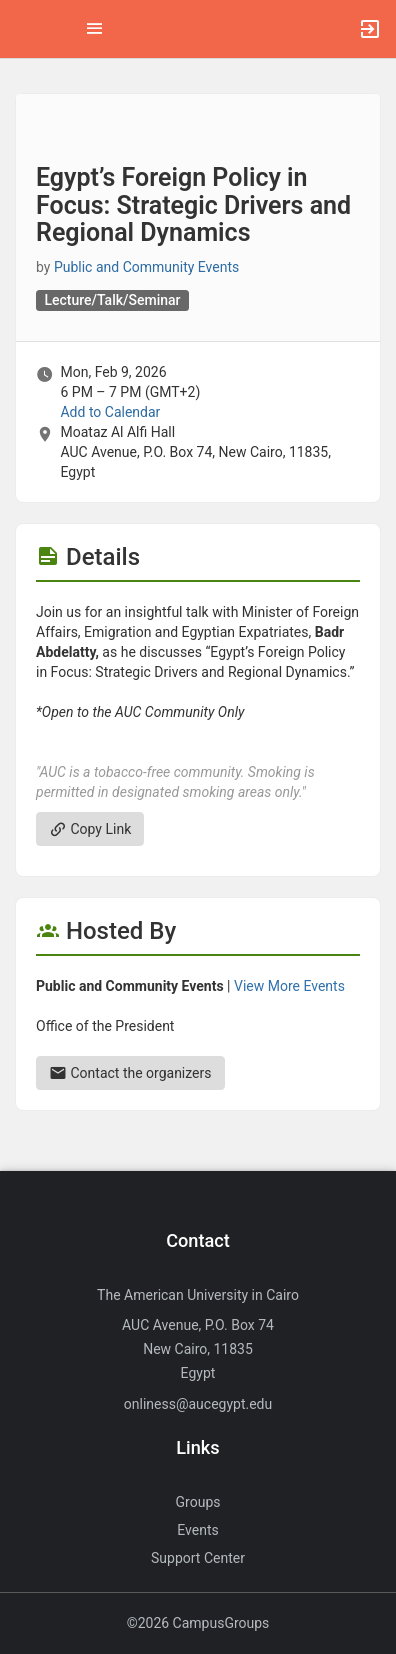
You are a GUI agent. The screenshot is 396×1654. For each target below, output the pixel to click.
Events (197, 1530)
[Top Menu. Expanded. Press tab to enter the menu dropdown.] (95, 29)
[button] (25, 29)
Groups (198, 1502)
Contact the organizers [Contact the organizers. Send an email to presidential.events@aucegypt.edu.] (130, 1073)
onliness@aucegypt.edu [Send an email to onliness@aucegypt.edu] (198, 1404)
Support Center (198, 1558)
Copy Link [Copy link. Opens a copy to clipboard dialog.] (90, 829)
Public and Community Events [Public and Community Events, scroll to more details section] (146, 267)
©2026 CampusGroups (198, 1623)
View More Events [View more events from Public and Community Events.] (289, 986)
